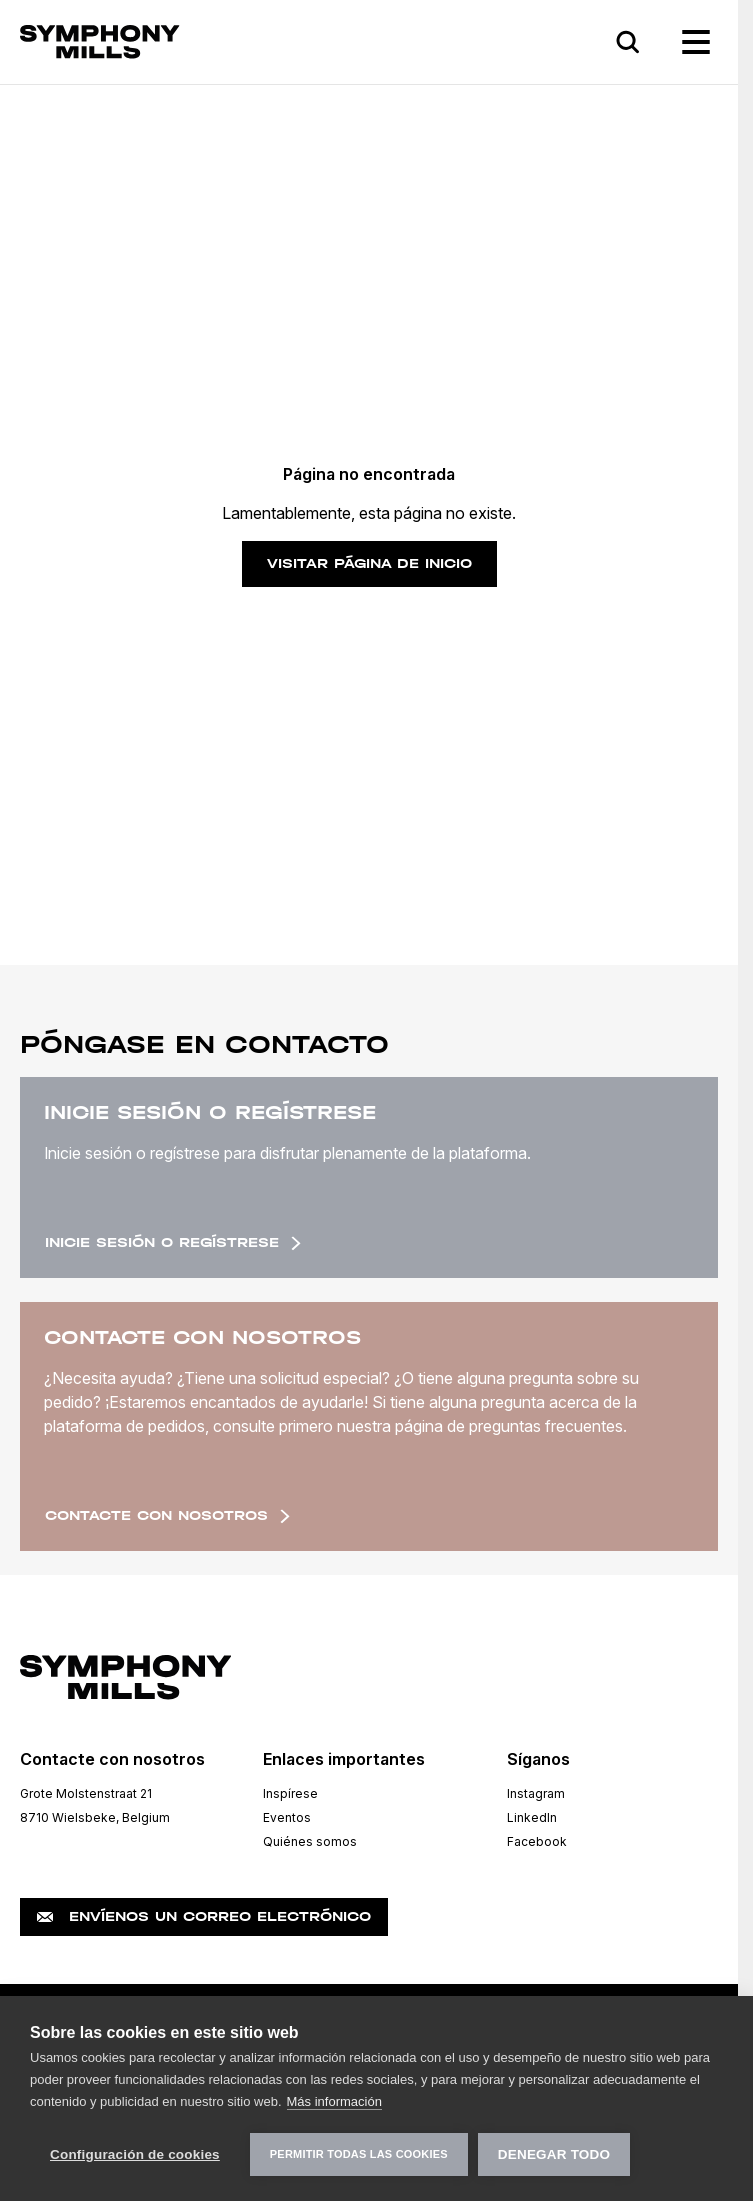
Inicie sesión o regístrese (173, 1242)
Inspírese (290, 1793)
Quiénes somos (310, 1841)
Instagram (536, 1793)
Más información (334, 2101)
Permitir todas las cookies (359, 2154)
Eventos (287, 1817)
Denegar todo (554, 2154)
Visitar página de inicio (369, 563)
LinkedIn (532, 1817)
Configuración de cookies (135, 2154)
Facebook (537, 1841)
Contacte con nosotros (167, 1515)
